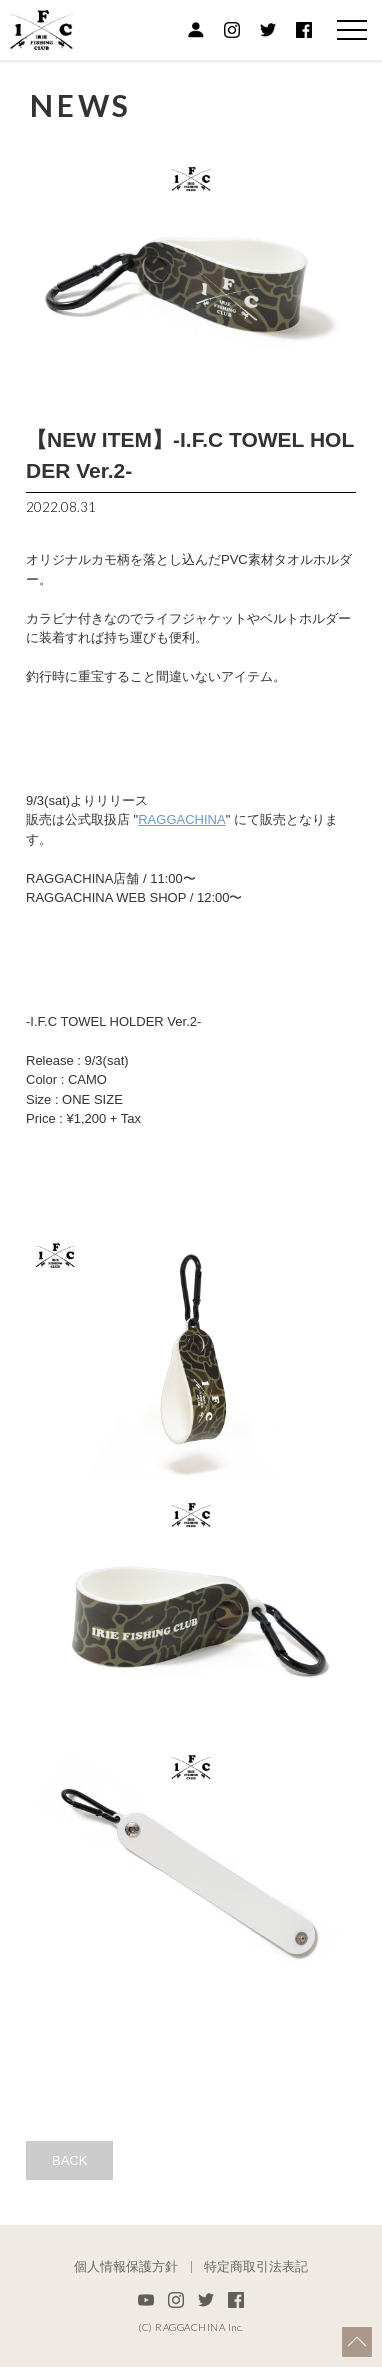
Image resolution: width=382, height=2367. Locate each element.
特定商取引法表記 (256, 2267)
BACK (69, 2160)
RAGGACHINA (181, 819)
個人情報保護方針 (126, 2267)
